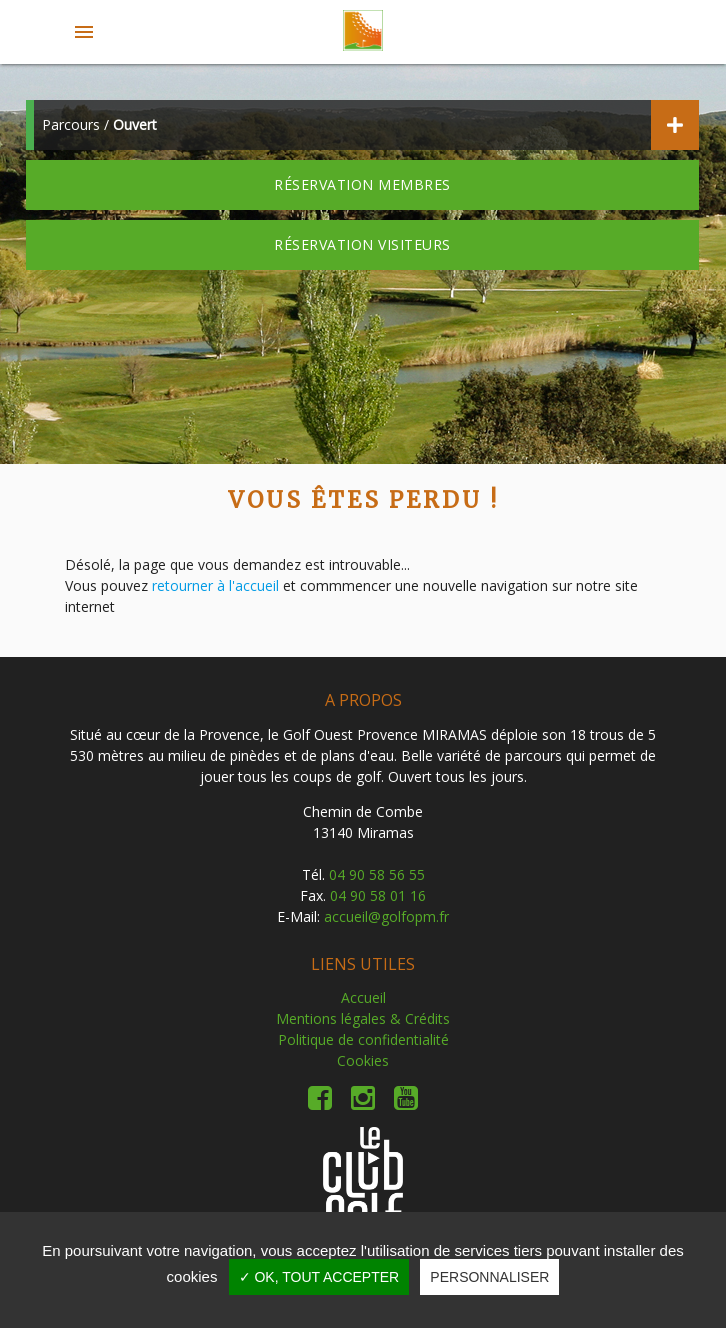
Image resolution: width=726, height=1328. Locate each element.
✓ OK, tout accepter (319, 1277)
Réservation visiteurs (362, 244)
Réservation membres (362, 184)
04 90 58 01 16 (378, 895)
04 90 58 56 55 (377, 874)
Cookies (363, 1060)
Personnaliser (489, 1277)
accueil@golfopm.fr (386, 916)
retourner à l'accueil (215, 585)
